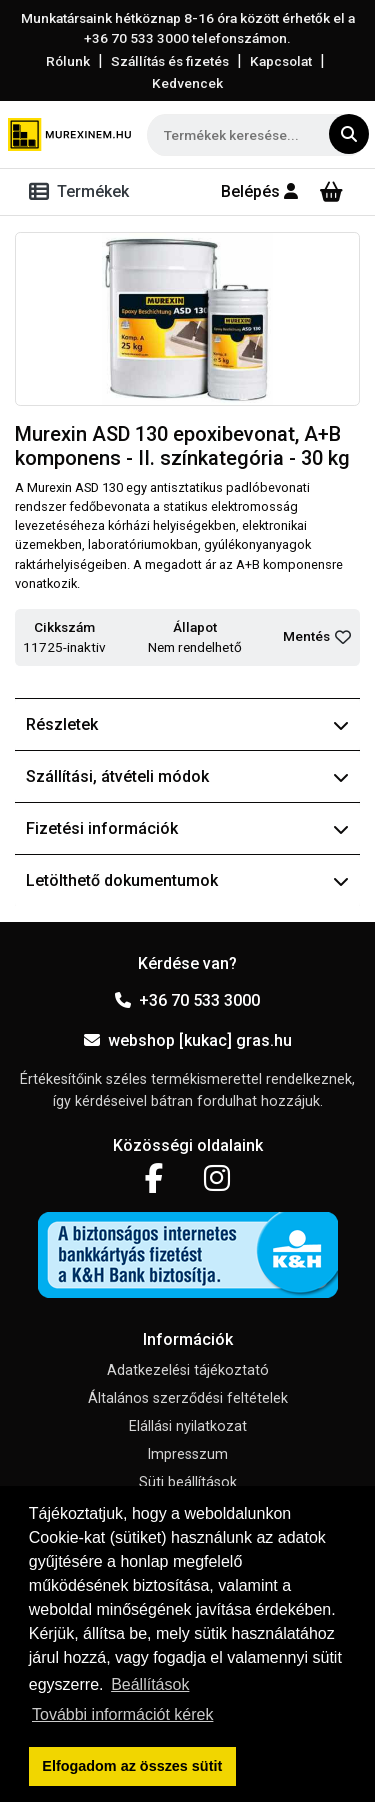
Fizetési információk (187, 828)
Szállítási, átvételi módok (187, 776)
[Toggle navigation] (83, 192)
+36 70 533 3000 (187, 1000)
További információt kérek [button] (122, 1714)
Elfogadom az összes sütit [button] (132, 1766)
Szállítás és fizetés (170, 61)
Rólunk (68, 61)
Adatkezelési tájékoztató (188, 1370)
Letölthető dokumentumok (187, 880)
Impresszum (187, 1454)
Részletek (187, 724)
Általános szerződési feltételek (188, 1398)
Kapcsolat (281, 61)
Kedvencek (187, 83)
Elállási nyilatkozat (188, 1426)
